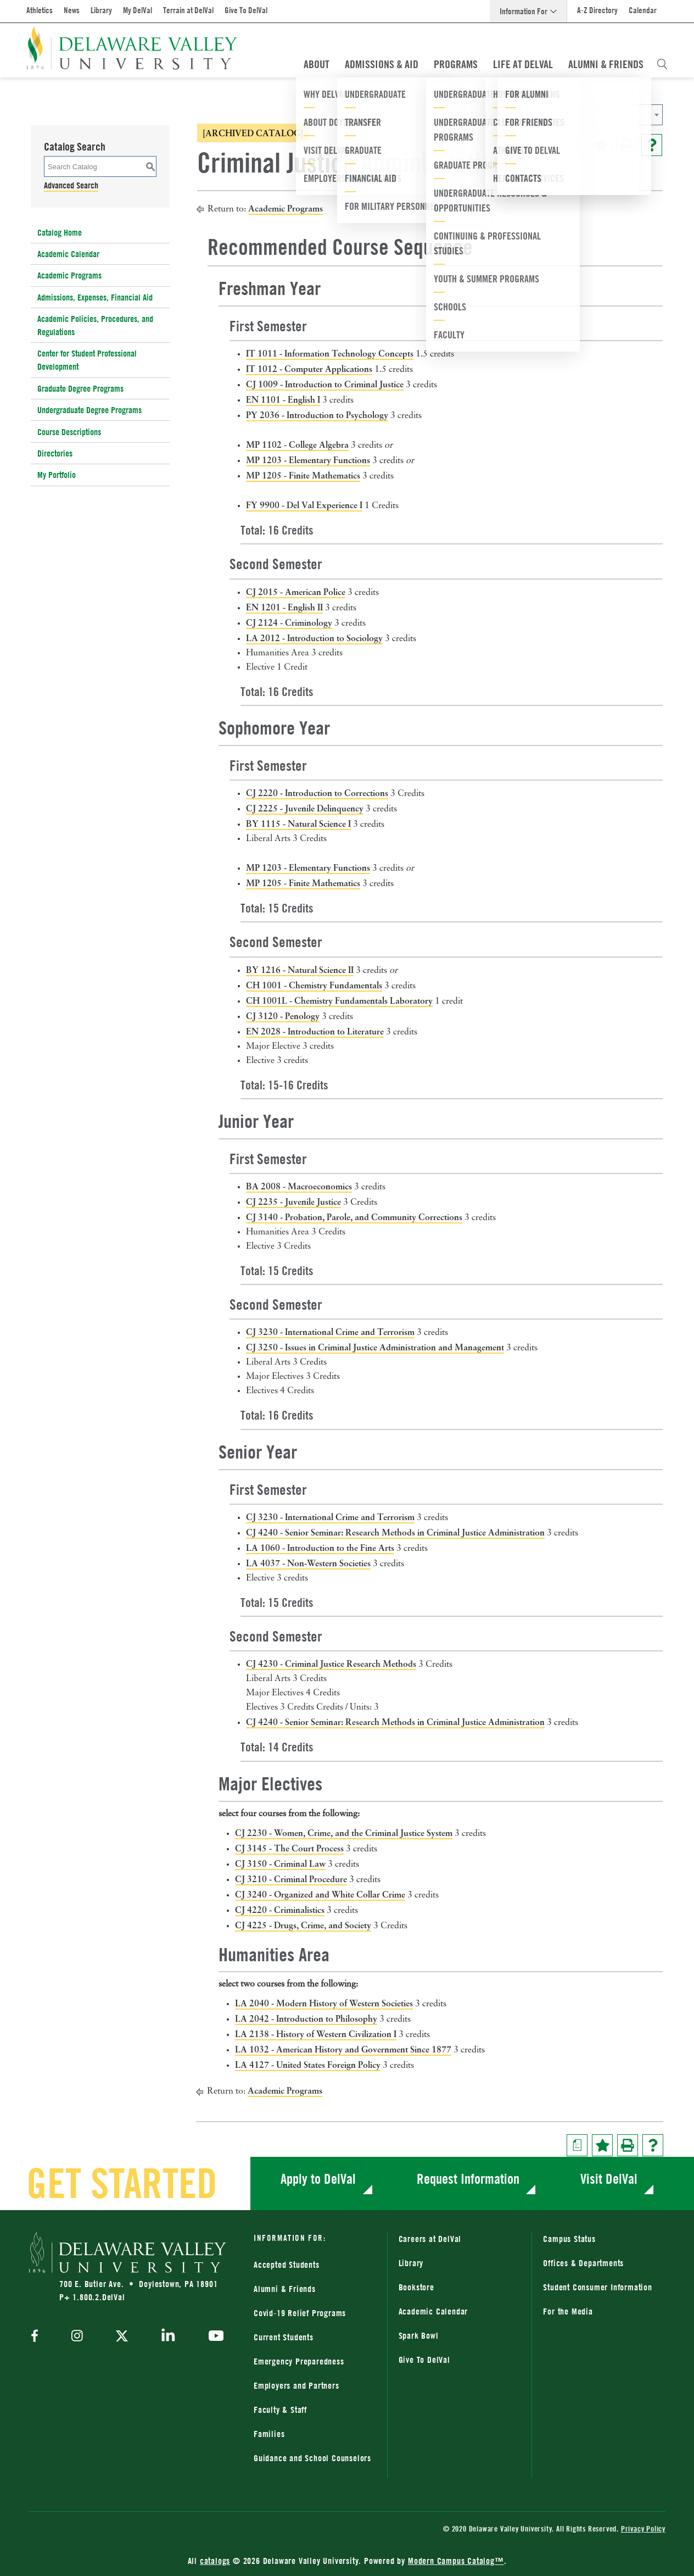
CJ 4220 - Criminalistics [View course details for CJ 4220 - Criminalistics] (279, 1909)
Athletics (39, 10)
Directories (54, 453)
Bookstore (416, 2287)
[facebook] (37, 2337)
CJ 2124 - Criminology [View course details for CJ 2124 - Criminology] (289, 622)
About (316, 64)
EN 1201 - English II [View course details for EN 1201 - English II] (284, 607)
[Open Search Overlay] (662, 64)
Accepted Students (287, 2264)
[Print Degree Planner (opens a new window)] (576, 145)
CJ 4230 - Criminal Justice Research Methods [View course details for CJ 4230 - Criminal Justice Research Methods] (331, 1663)
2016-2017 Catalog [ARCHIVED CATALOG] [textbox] (516, 115)
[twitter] (121, 2337)
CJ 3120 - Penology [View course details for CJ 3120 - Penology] (283, 1015)
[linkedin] (168, 2337)
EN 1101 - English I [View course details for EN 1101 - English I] (283, 399)
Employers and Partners (296, 2385)
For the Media (567, 2311)
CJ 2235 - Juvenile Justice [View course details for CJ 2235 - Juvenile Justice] (293, 1201)
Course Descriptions (69, 431)
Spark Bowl (419, 2335)
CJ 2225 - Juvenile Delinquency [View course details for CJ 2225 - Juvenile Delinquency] (304, 808)
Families (269, 2433)
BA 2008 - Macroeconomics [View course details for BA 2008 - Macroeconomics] (299, 1186)
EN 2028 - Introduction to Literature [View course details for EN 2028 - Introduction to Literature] (315, 1031)
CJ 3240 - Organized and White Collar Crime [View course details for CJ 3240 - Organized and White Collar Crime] (320, 1894)
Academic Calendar (68, 253)
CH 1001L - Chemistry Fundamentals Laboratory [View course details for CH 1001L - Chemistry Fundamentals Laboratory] (339, 1000)
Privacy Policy (643, 2528)
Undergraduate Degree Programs (89, 409)
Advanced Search (71, 185)
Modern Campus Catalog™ (456, 2560)
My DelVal (137, 10)
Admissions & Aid (381, 64)
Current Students (284, 2337)
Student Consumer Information (597, 2287)
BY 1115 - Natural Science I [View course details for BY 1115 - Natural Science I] (298, 823)
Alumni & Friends (605, 64)
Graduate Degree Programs (80, 388)
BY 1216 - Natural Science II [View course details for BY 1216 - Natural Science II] (300, 969)
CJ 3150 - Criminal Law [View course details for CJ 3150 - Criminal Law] (280, 1863)
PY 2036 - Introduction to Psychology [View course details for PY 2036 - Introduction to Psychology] (317, 414)
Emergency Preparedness (299, 2361)
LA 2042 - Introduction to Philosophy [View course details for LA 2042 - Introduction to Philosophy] (306, 2018)
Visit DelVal (608, 2178)
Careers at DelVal (430, 2238)
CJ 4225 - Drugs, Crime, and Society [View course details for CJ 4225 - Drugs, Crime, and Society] (303, 1925)
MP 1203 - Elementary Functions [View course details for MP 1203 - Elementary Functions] (308, 459)
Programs (456, 64)
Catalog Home (59, 232)
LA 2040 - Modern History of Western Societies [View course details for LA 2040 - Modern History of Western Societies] (324, 2003)
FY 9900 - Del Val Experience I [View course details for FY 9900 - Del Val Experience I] (304, 504)
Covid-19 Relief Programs (300, 2312)
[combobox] (553, 114)
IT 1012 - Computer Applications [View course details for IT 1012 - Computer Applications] (309, 368)
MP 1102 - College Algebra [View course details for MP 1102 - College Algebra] (297, 444)
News (72, 10)
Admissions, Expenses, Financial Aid (95, 297)
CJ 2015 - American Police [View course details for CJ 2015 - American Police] (295, 591)
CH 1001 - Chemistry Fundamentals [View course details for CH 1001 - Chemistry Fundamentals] (314, 985)
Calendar (643, 10)
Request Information (468, 2178)
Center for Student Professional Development (87, 360)
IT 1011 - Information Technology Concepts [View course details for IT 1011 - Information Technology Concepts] (329, 353)
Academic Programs (69, 275)
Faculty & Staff (280, 2409)
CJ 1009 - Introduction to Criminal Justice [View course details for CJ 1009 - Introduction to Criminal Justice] (325, 384)
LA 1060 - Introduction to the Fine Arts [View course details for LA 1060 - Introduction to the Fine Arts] (320, 1547)
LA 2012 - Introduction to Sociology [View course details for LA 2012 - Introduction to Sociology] (314, 637)
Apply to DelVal (318, 2178)
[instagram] (77, 2336)
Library (101, 10)
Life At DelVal (523, 64)
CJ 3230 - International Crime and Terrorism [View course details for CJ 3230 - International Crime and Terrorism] (330, 1331)
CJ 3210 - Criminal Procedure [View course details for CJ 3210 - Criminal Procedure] (291, 1878)
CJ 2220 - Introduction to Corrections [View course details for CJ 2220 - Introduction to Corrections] (317, 792)
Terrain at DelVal (188, 10)
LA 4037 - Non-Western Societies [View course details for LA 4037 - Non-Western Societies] (308, 1562)
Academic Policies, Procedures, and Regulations (95, 325)
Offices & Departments (583, 2262)
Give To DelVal (246, 10)
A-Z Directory (597, 10)
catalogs (215, 2560)
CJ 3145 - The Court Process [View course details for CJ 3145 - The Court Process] (289, 1848)
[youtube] (213, 2337)
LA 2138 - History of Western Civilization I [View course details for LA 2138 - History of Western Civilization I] (315, 2033)
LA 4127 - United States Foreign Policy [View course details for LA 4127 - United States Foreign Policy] (307, 2064)
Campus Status (569, 2238)
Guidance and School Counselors (312, 2457)
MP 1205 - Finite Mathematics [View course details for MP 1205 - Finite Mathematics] (303, 475)
